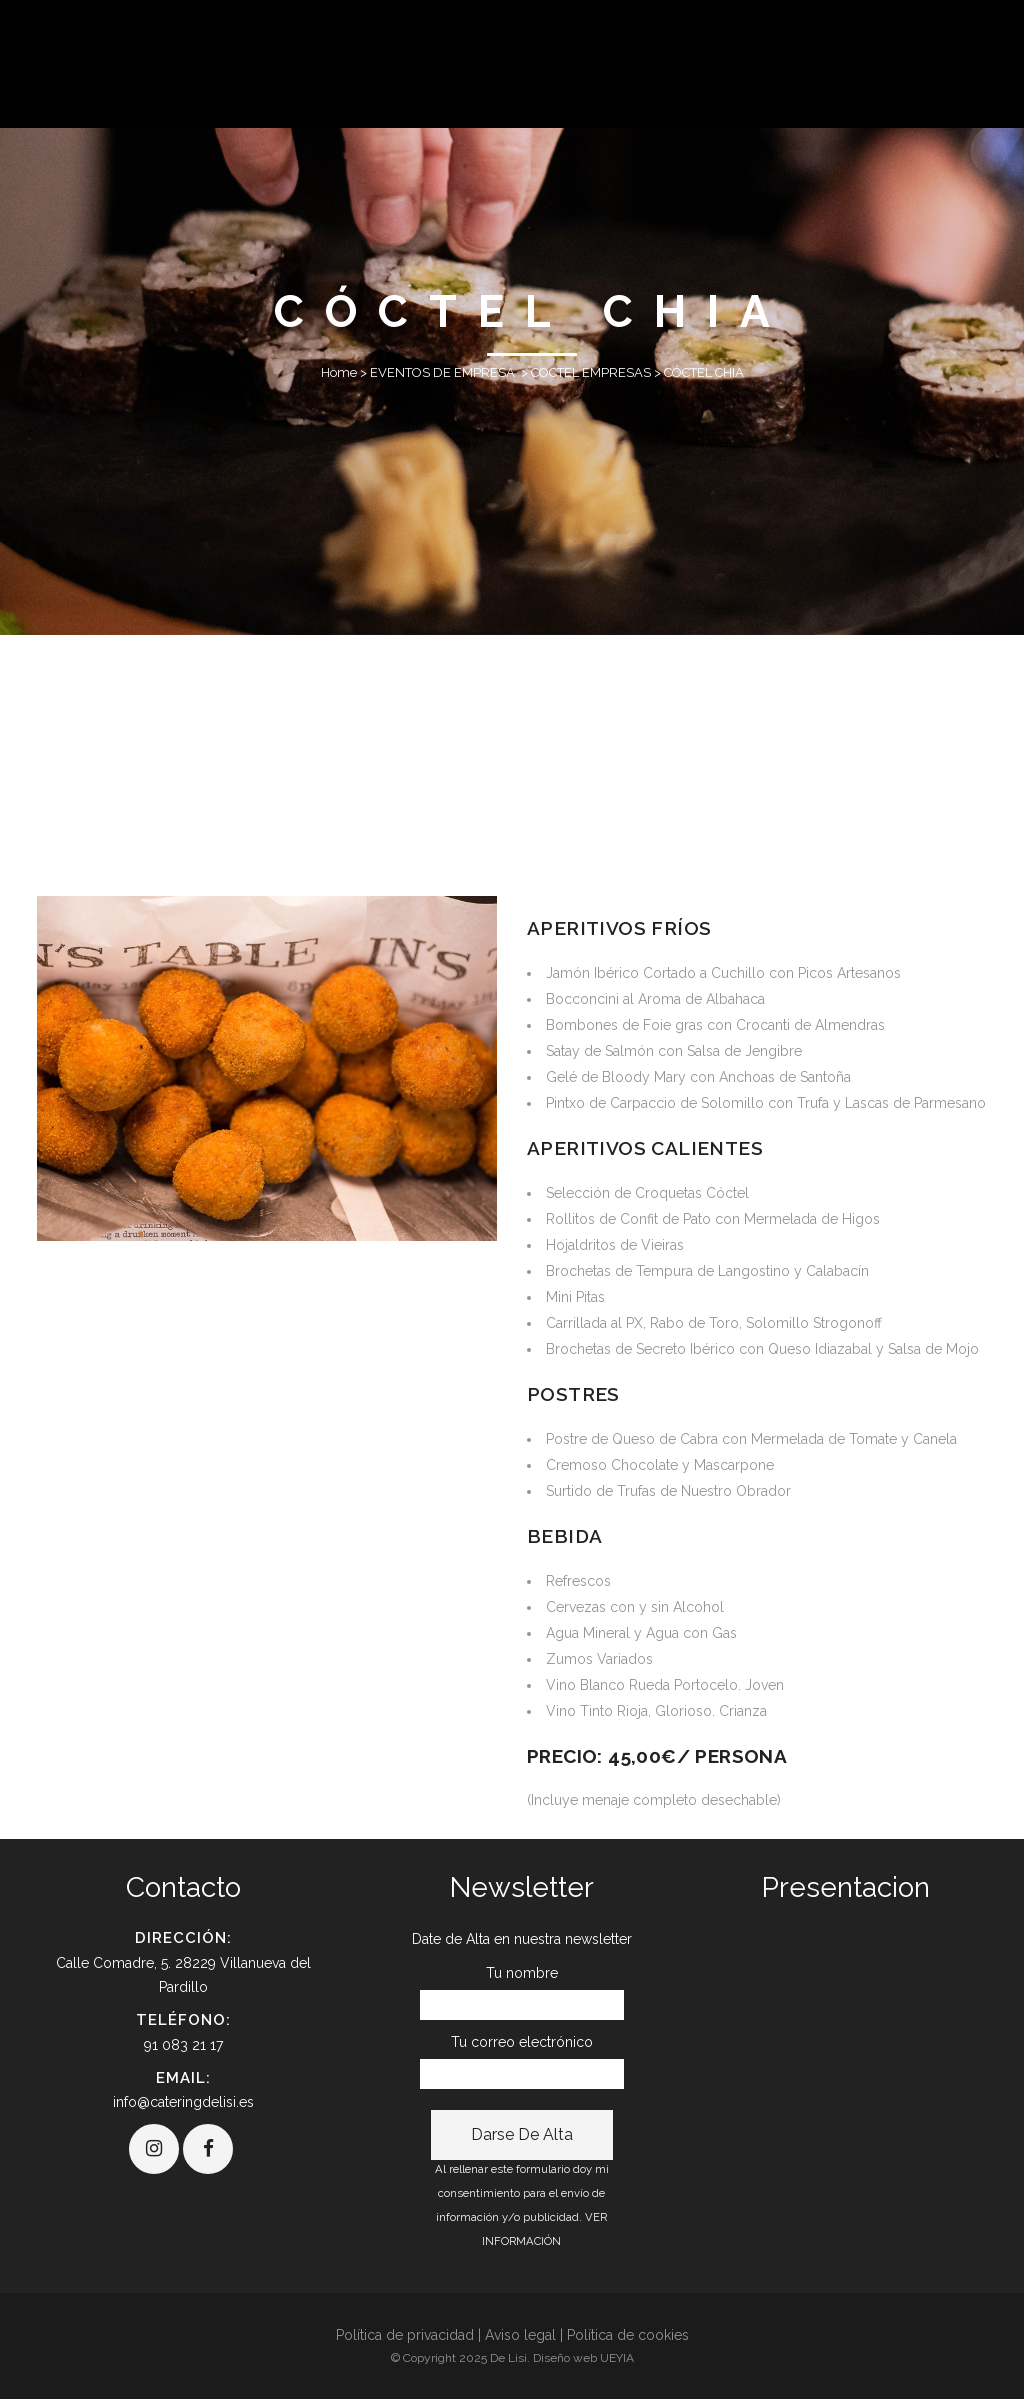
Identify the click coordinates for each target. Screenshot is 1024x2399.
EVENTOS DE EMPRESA (442, 372)
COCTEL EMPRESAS (591, 372)
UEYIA (617, 2358)
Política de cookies (628, 2335)
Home (339, 372)
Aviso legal (520, 2335)
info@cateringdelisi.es (183, 2102)
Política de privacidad (405, 2335)
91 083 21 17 (183, 2045)
